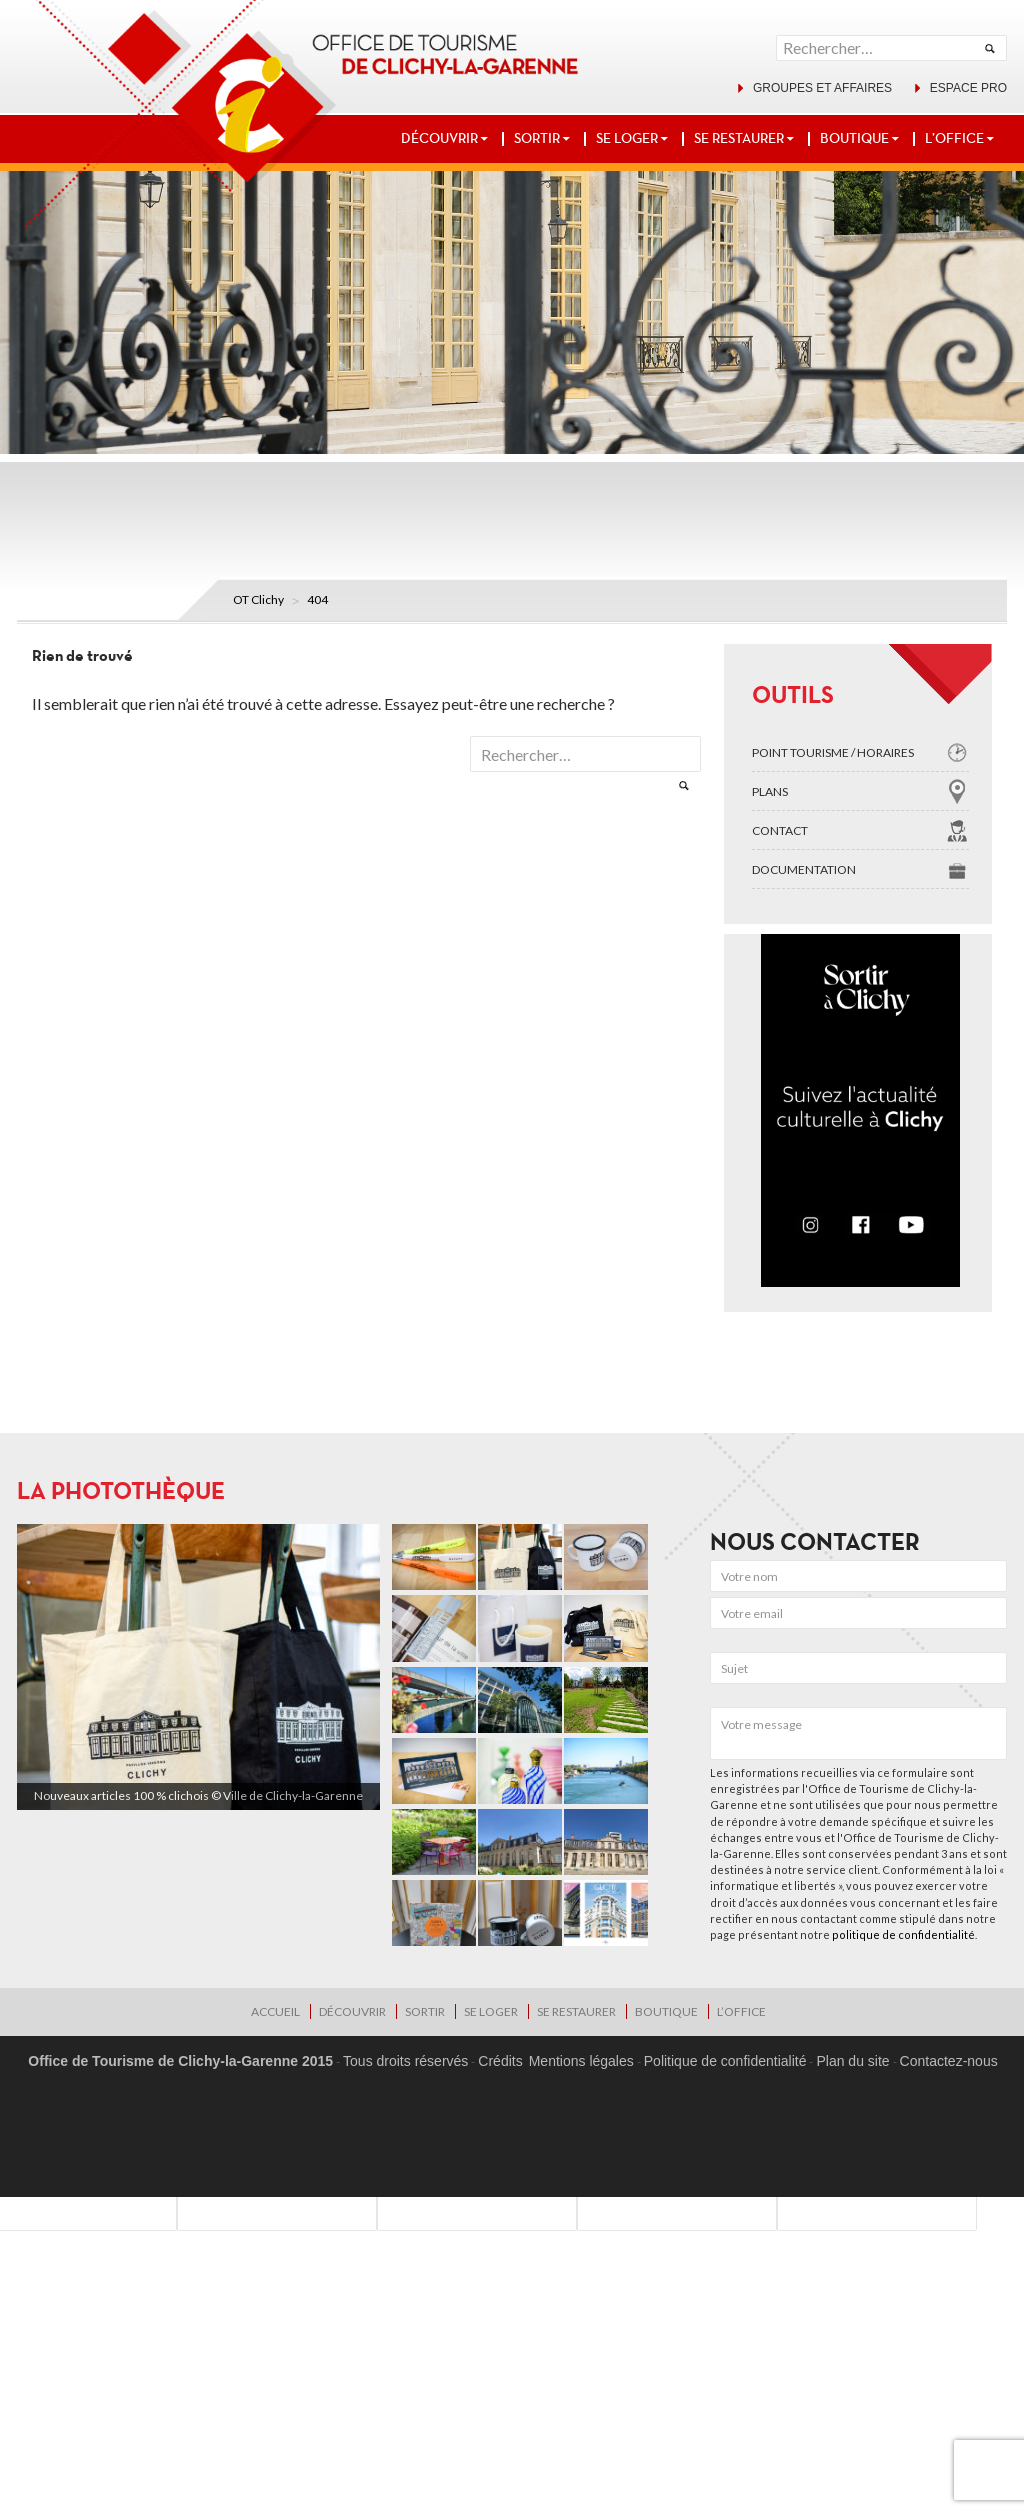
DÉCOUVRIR (439, 138)
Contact (780, 830)
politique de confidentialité (903, 1934)
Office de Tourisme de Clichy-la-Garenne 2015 (180, 2061)
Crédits (500, 2061)
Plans (770, 791)
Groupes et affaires (822, 88)
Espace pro (968, 88)
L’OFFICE (954, 138)
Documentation (804, 869)
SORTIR (537, 138)
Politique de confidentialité (725, 2061)
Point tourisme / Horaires (833, 752)
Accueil (275, 2011)
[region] (198, 1667)
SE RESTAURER (739, 138)
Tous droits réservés (405, 2061)
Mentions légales (581, 2061)
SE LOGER (627, 138)
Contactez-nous (949, 2061)
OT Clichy (258, 599)
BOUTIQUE (854, 138)
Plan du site (852, 2061)
